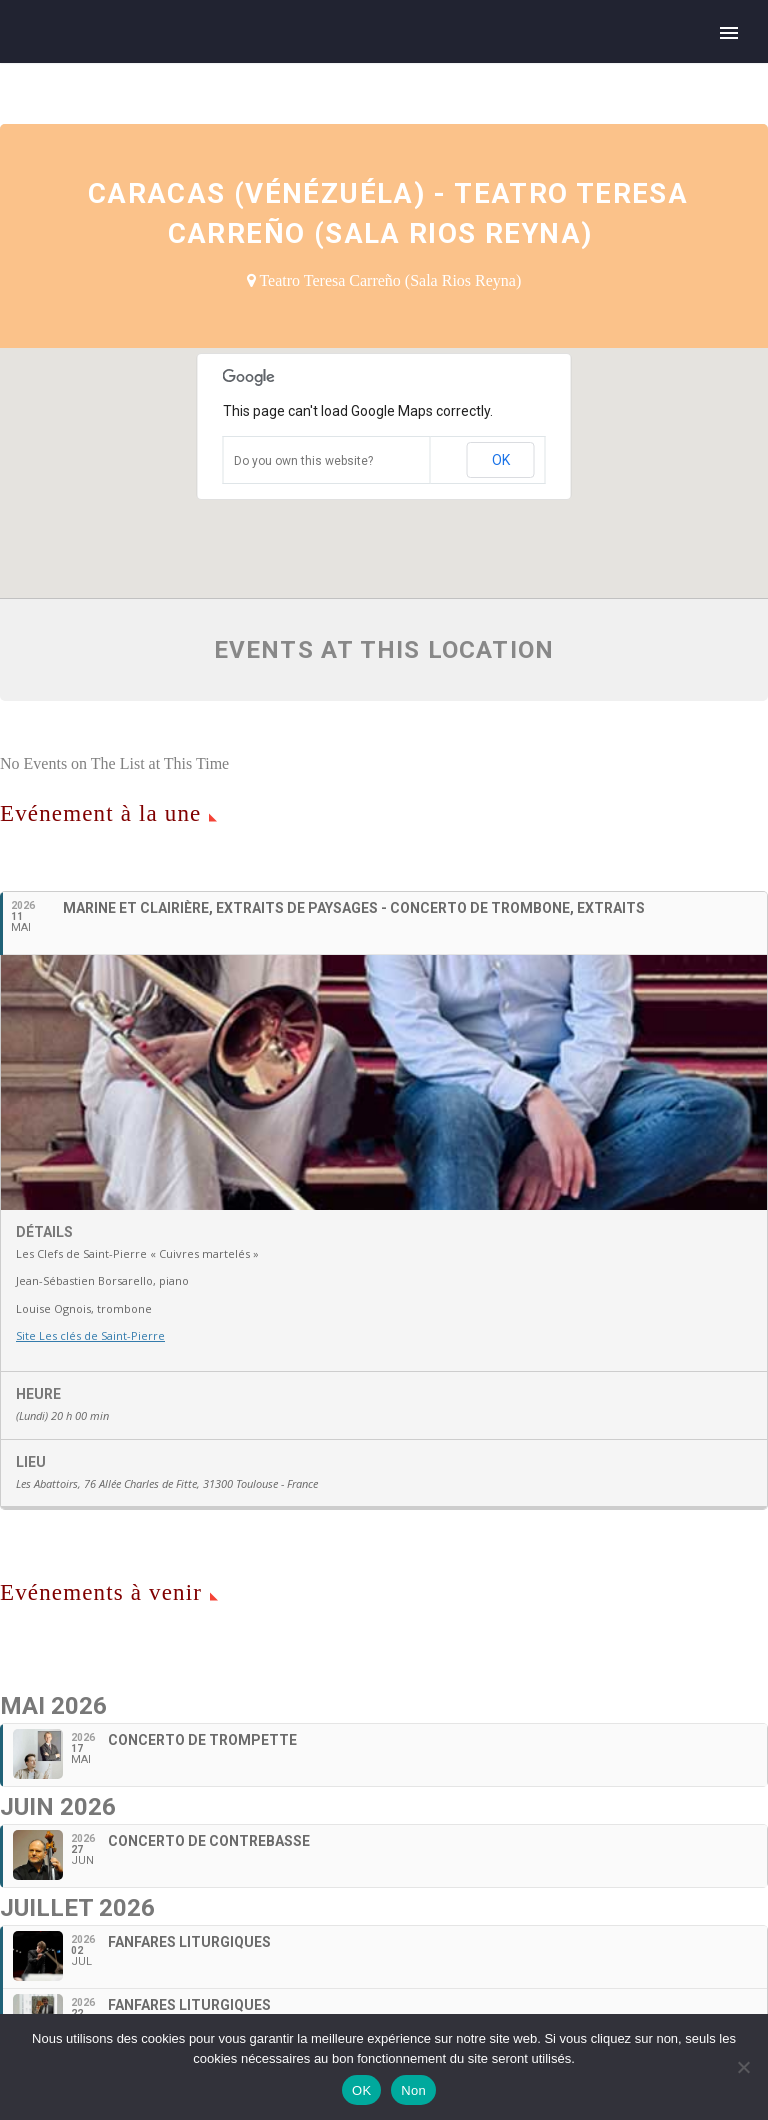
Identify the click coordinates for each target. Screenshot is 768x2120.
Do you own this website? (303, 461)
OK (501, 460)
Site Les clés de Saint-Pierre (90, 1335)
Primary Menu (729, 33)
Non (413, 2090)
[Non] (743, 2067)
